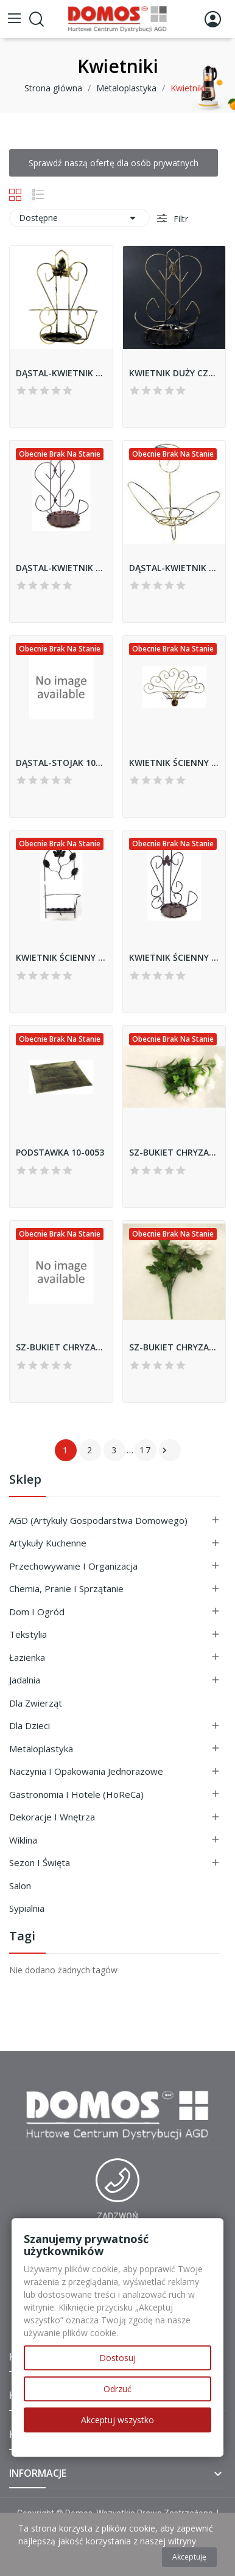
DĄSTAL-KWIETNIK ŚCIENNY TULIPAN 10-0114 (174, 568)
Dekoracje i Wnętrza (52, 1817)
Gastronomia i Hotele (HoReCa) (76, 1794)
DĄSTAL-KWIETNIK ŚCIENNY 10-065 (61, 373)
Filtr (179, 219)
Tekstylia (28, 1634)
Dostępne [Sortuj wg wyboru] (79, 218)
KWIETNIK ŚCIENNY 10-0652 (174, 762)
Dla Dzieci (29, 1725)
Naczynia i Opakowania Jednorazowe (86, 1771)
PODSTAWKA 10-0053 (60, 1152)
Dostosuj (117, 2358)
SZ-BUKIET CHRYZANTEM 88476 (174, 1152)
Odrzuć (117, 2389)
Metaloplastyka (41, 1748)
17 (145, 1450)
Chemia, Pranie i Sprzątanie (66, 1588)
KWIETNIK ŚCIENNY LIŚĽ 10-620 (61, 957)
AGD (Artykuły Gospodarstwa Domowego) (98, 1520)
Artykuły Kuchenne (47, 1543)
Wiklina (23, 1840)
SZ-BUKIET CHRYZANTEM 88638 (174, 1347)
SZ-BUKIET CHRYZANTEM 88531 (61, 1347)
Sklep (25, 1480)
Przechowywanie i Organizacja (73, 1566)
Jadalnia (24, 1680)
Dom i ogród (37, 1612)
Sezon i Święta (39, 1862)
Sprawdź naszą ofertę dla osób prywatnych (113, 163)
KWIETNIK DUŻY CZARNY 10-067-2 (174, 373)
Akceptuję (189, 2557)
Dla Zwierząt (35, 1703)
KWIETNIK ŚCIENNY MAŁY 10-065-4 (174, 957)
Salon (20, 1885)
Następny (164, 1450)
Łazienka (27, 1657)
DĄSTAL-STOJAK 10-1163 (61, 762)
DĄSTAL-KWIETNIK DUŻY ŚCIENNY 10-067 (61, 568)
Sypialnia (26, 1908)
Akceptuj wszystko (117, 2420)
